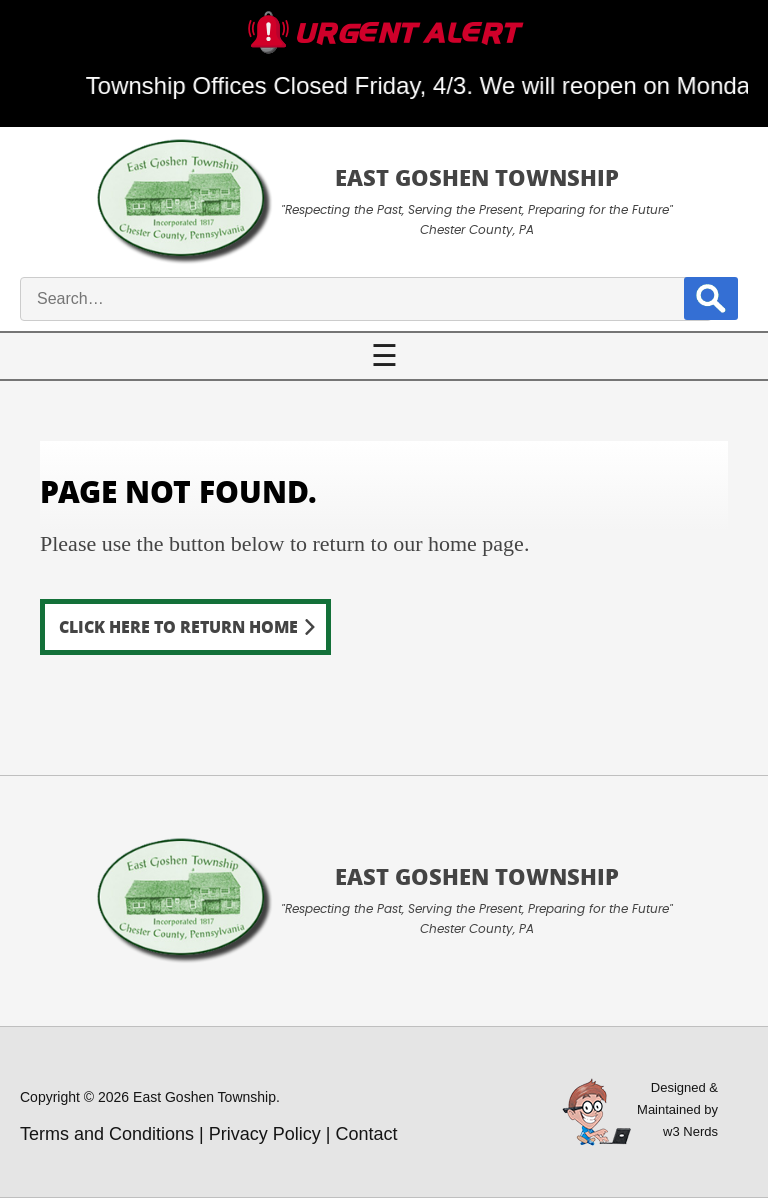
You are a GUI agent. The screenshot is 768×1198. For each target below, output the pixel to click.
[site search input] (366, 299)
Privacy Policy (265, 1134)
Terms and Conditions (107, 1134)
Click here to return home (178, 626)
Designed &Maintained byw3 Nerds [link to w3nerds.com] (677, 1109)
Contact (367, 1134)
